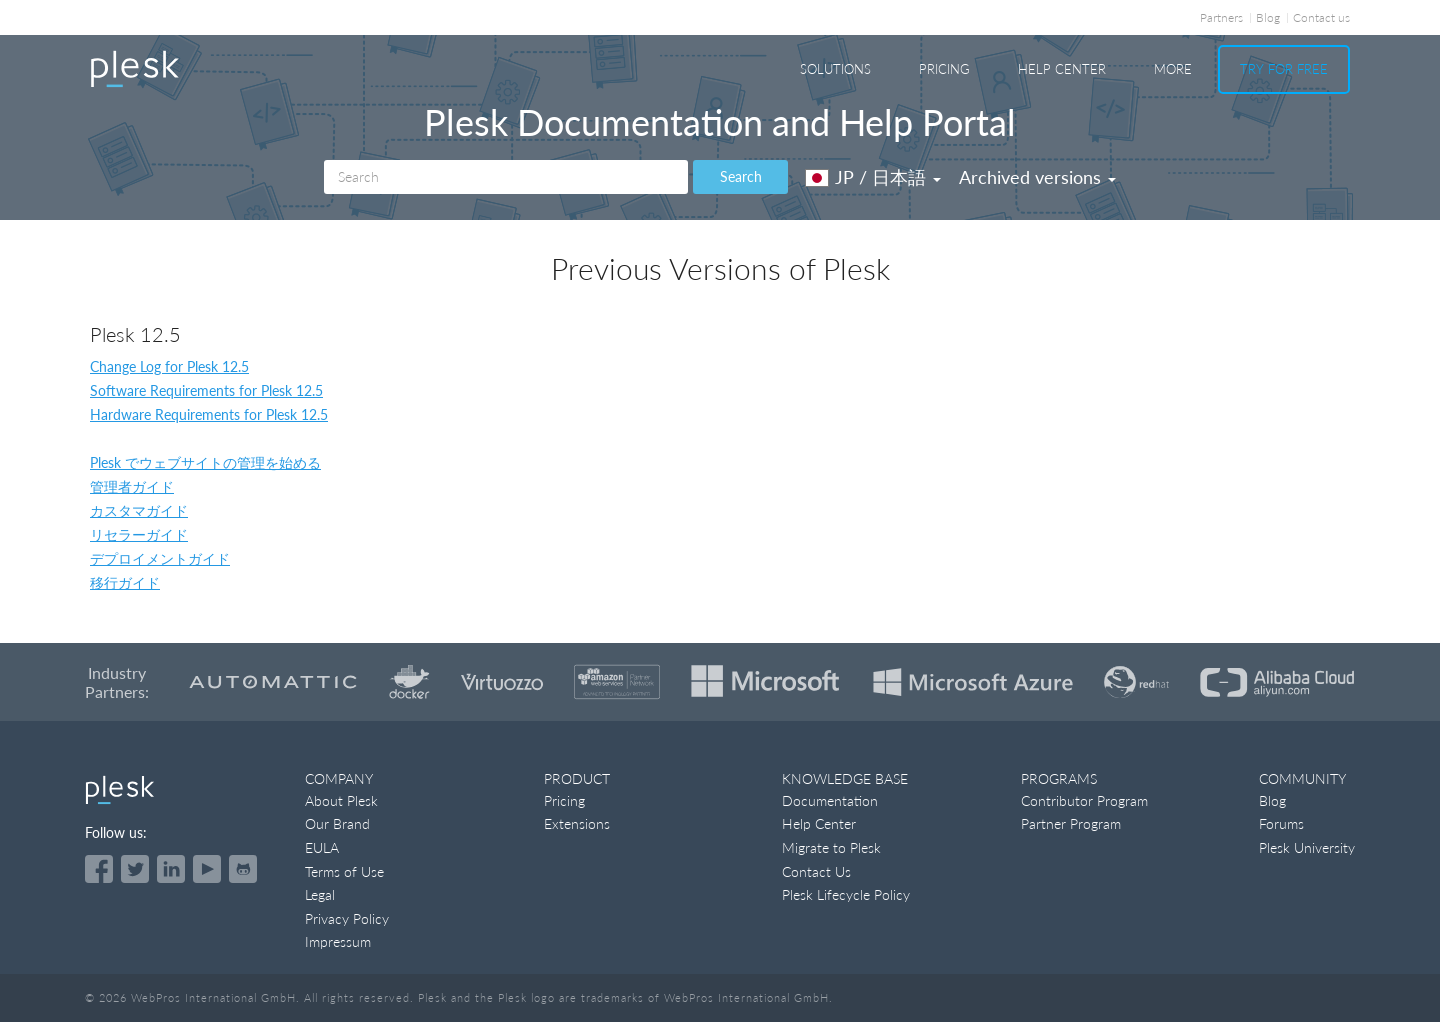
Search (741, 176)
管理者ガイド (132, 486)
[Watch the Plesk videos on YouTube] (207, 869)
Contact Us (816, 871)
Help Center (1062, 69)
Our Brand (337, 823)
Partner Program (1071, 823)
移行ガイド (125, 582)
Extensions (577, 823)
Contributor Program (1084, 800)
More (1173, 69)
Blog (1268, 17)
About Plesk (341, 800)
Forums (1281, 823)
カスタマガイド (139, 510)
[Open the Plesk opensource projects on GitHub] (243, 869)
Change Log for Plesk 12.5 (169, 366)
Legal (320, 894)
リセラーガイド (139, 534)
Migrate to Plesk (831, 847)
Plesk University (1307, 847)
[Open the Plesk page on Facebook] (99, 869)
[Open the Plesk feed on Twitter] (135, 869)
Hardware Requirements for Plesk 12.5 (209, 414)
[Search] (506, 177)
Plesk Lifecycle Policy (846, 894)
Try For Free (1284, 69)
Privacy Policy (347, 918)
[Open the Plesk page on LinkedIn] (171, 869)
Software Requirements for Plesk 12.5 (206, 390)
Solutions (835, 69)
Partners (1221, 17)
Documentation (830, 800)
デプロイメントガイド (160, 558)
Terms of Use (344, 871)
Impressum (338, 941)
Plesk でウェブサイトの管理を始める (205, 462)
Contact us (1321, 17)
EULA (322, 847)
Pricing (944, 69)
